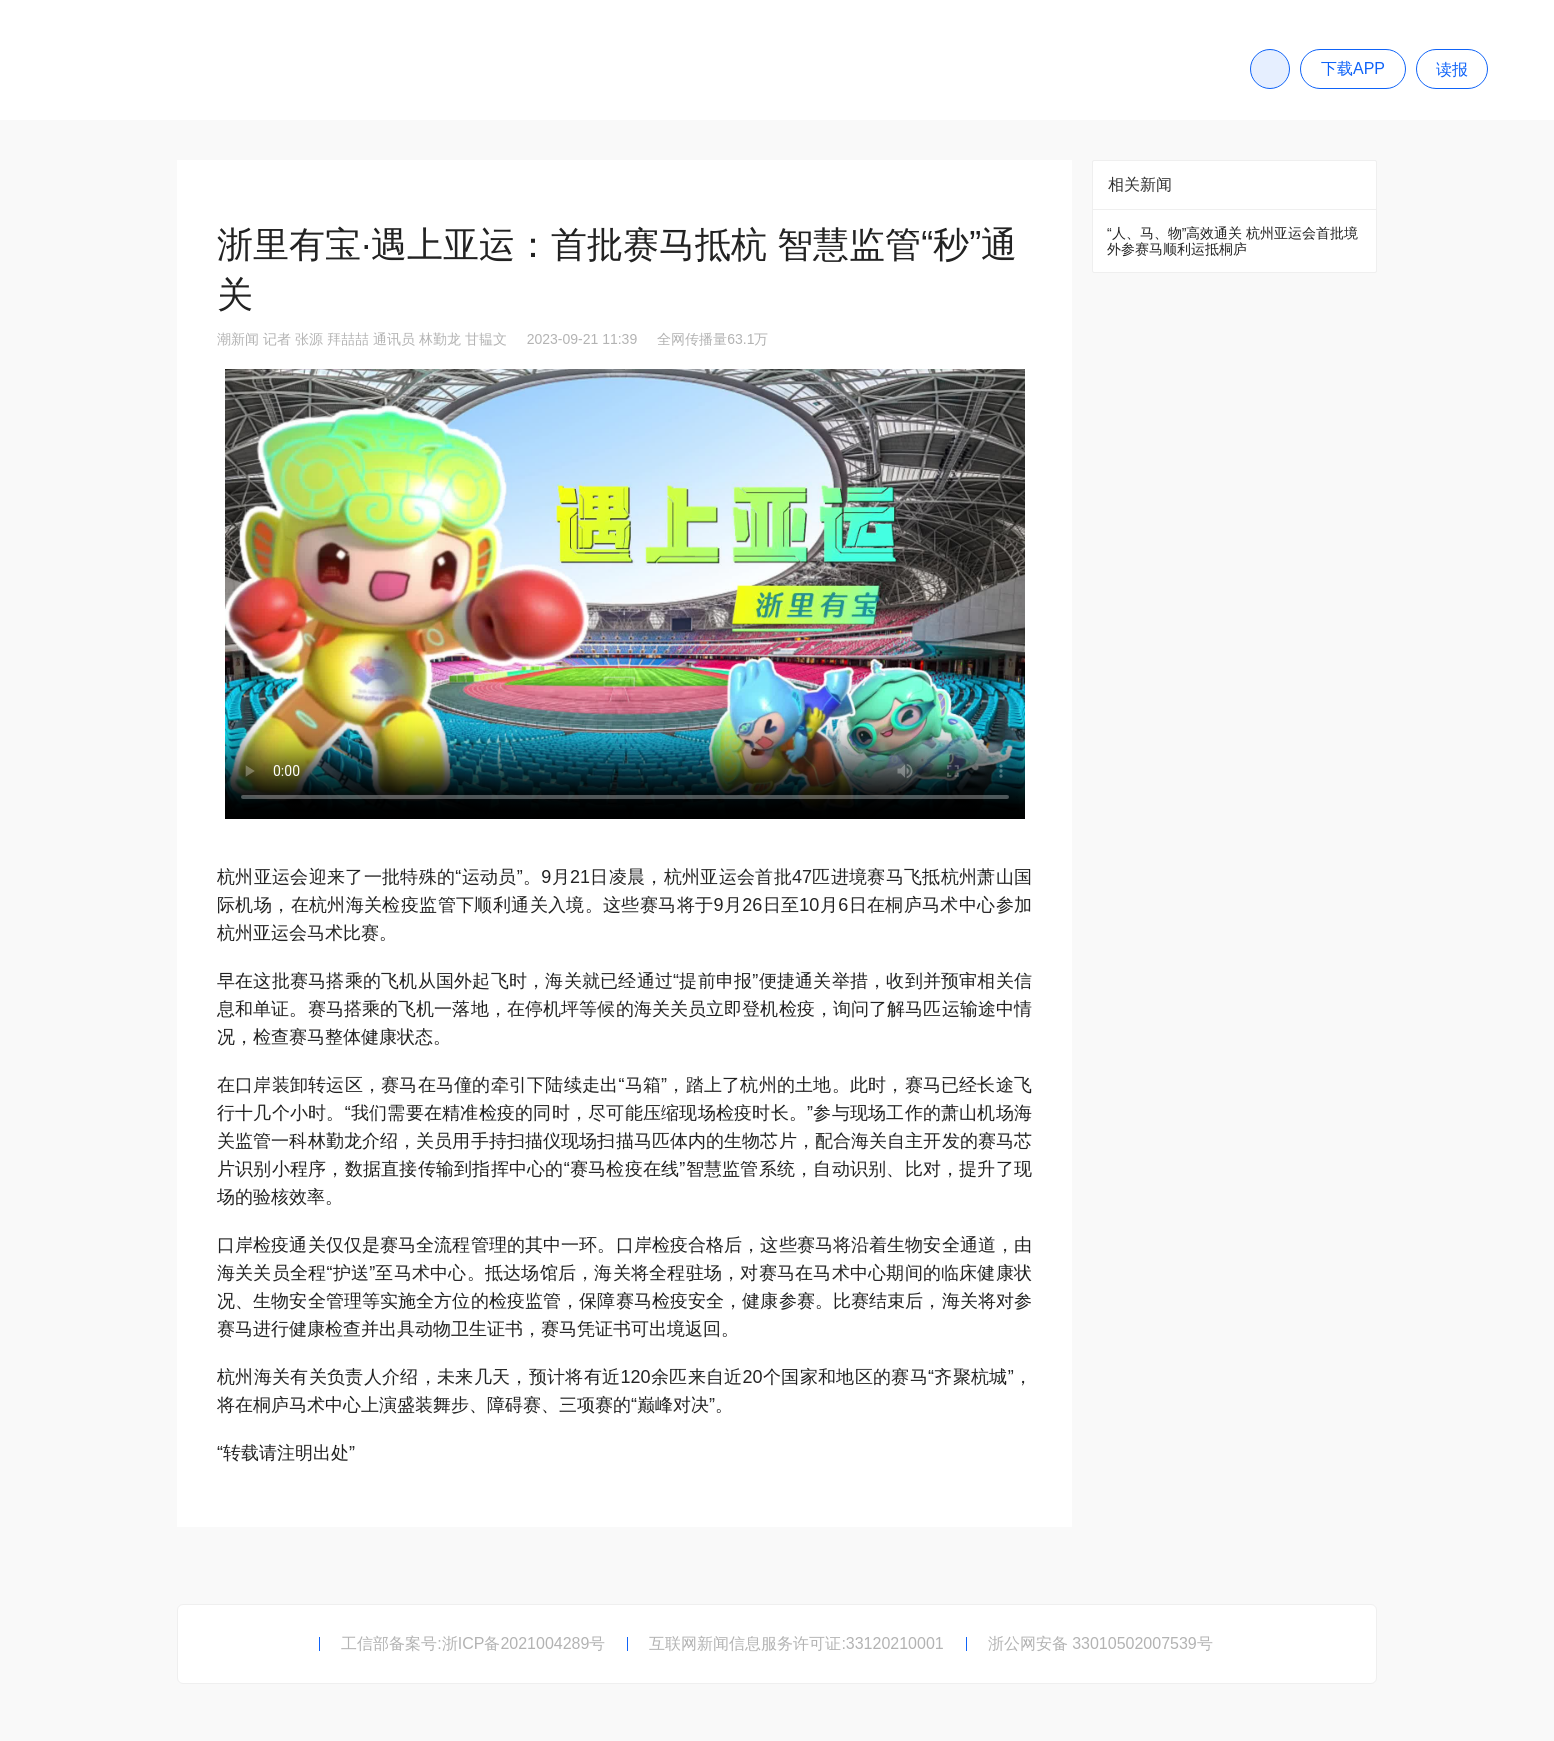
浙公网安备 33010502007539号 (1100, 1643)
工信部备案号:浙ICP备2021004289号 (473, 1643)
